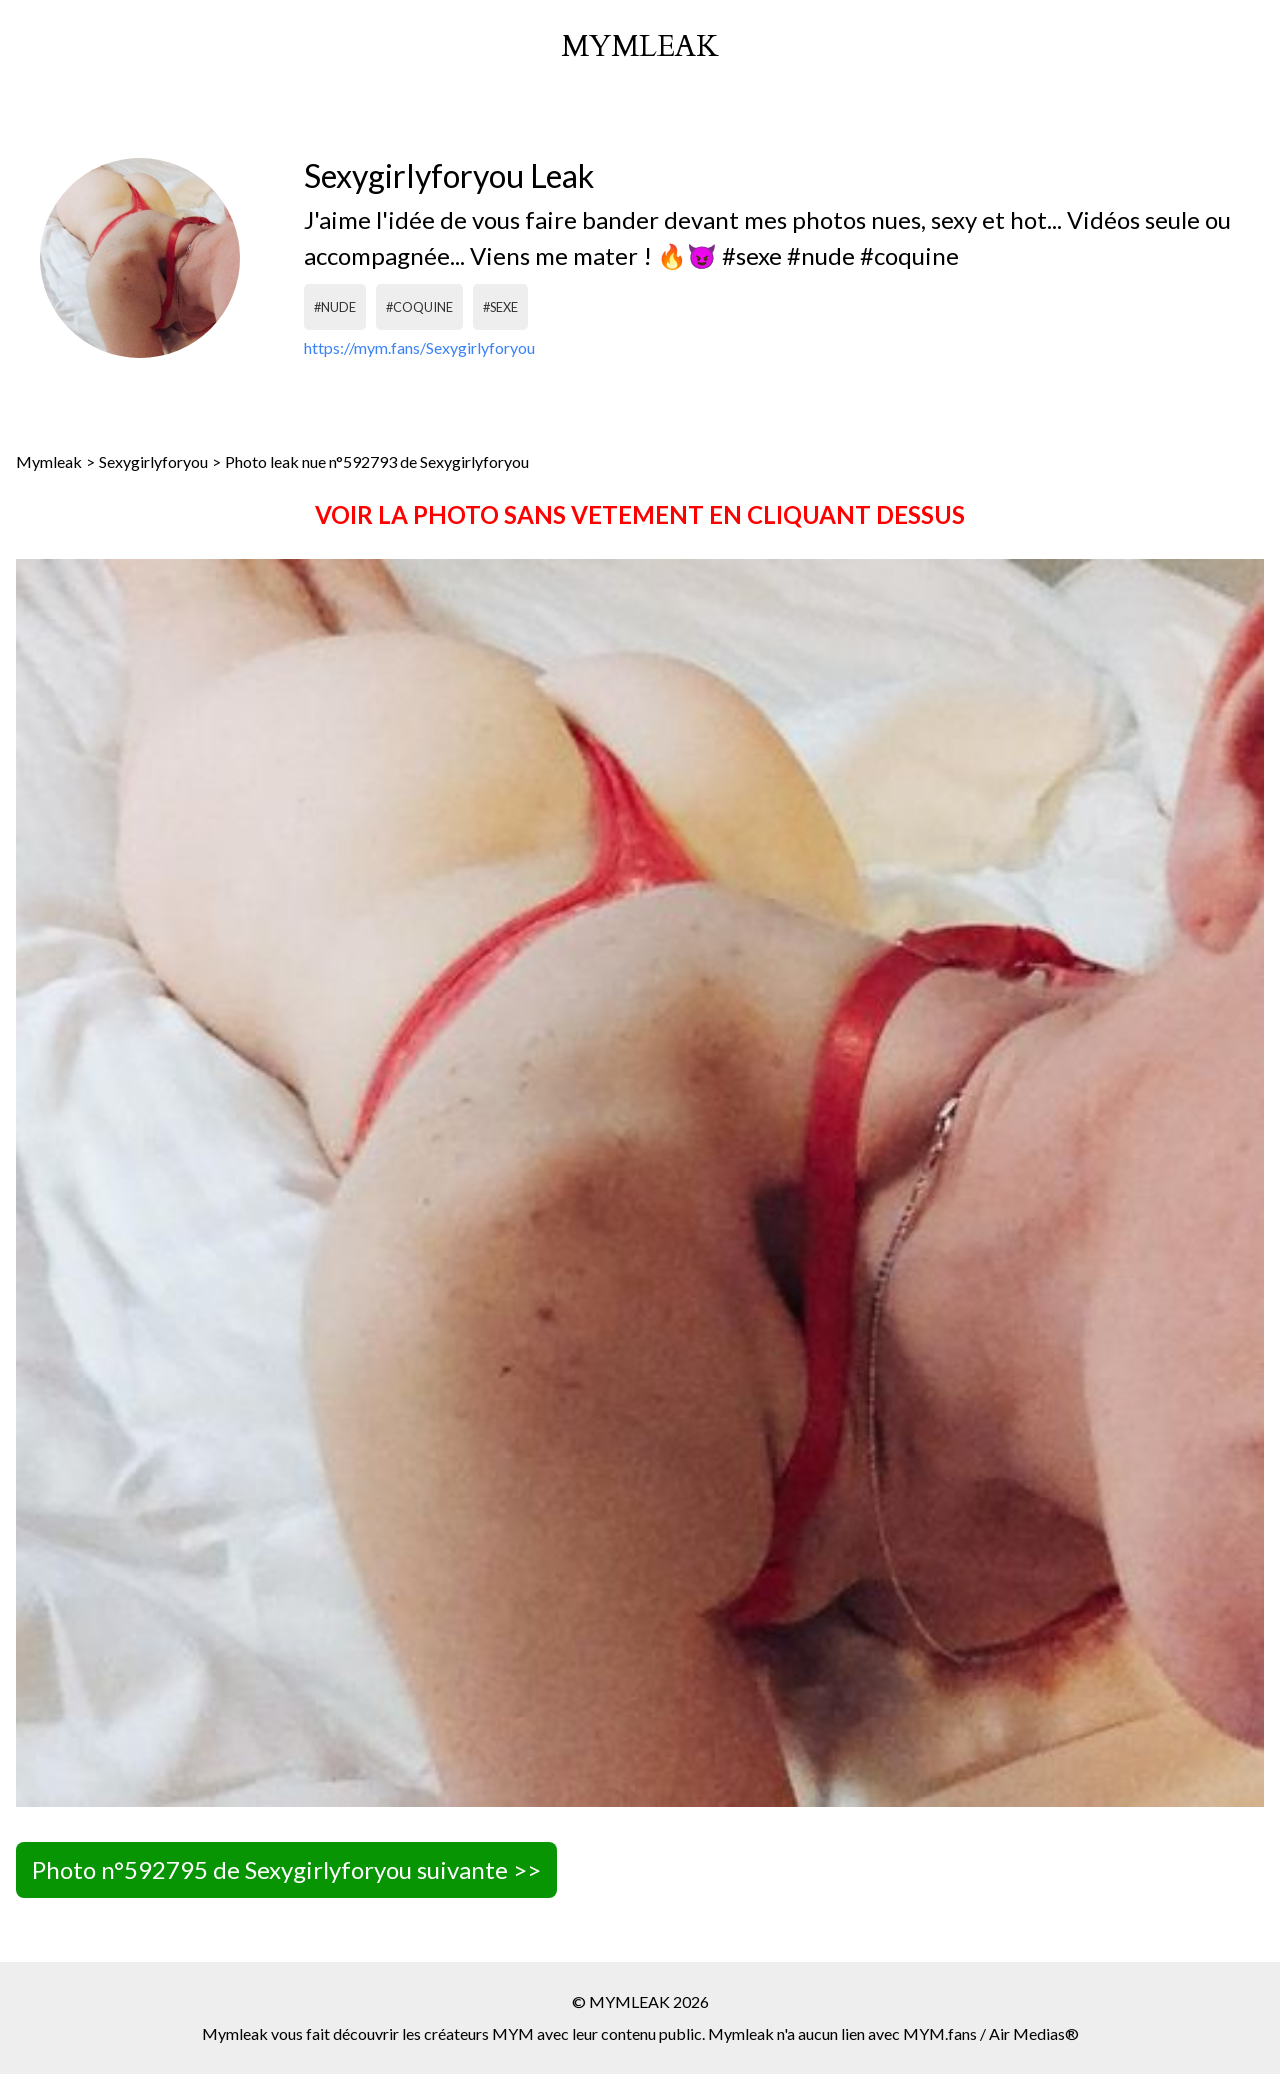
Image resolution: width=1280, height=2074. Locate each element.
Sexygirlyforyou (153, 461)
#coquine (419, 307)
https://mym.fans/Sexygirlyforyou (419, 347)
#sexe (500, 307)
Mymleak (49, 461)
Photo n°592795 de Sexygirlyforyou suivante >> (286, 1869)
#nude (335, 307)
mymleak (640, 47)
